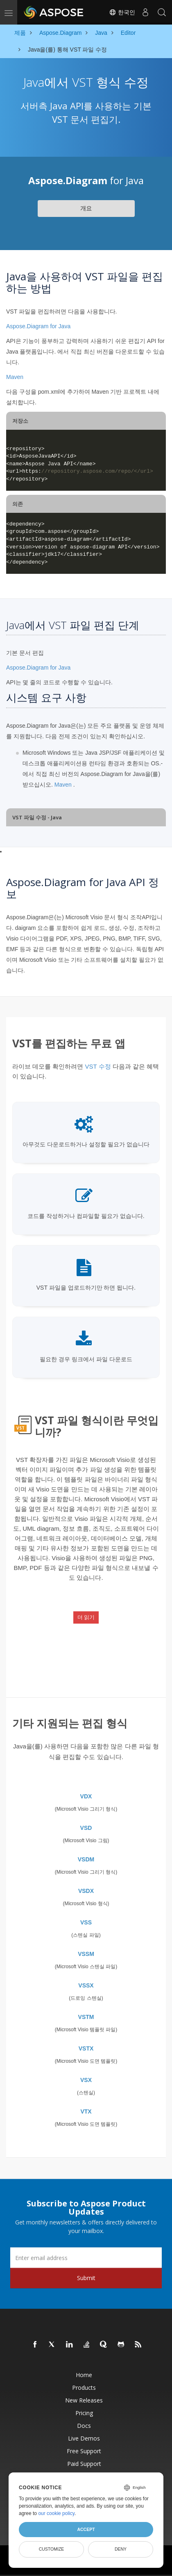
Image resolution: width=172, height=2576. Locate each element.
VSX (86, 2080)
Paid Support (84, 2464)
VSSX (85, 1985)
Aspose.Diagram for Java (38, 326)
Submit (86, 2278)
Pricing (84, 2413)
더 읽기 (86, 1617)
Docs (84, 2425)
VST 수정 (98, 1066)
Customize (51, 2549)
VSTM (86, 2017)
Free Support (84, 2451)
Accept (86, 2529)
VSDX (86, 1891)
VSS (86, 1922)
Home (84, 2375)
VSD (86, 1828)
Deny (121, 2549)
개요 (86, 208)
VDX (86, 1796)
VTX (85, 2111)
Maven (14, 377)
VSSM (86, 1954)
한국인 (122, 12)
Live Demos (84, 2438)
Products (84, 2387)
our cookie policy (56, 2513)
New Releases (84, 2400)
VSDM (86, 1859)
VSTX (86, 2048)
